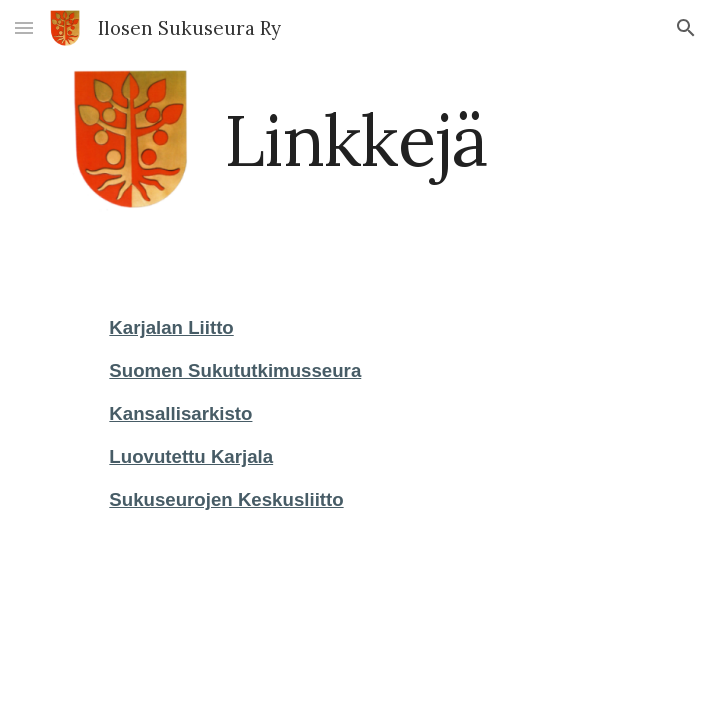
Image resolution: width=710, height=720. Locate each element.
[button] (24, 27)
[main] (354, 140)
